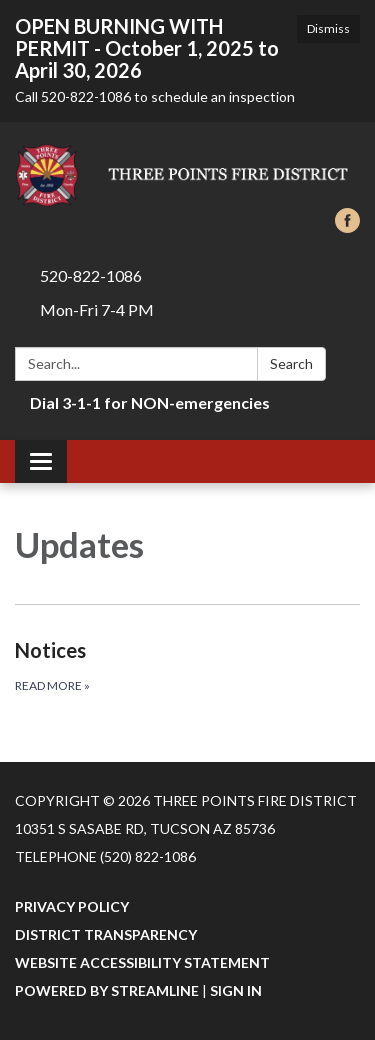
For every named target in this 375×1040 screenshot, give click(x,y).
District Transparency (106, 934)
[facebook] (347, 226)
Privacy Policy (72, 906)
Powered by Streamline (107, 990)
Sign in (236, 990)
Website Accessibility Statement (142, 962)
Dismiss (328, 28)
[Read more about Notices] (187, 665)
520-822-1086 (91, 275)
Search (291, 363)
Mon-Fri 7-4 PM (97, 309)
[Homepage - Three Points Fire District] (187, 175)
